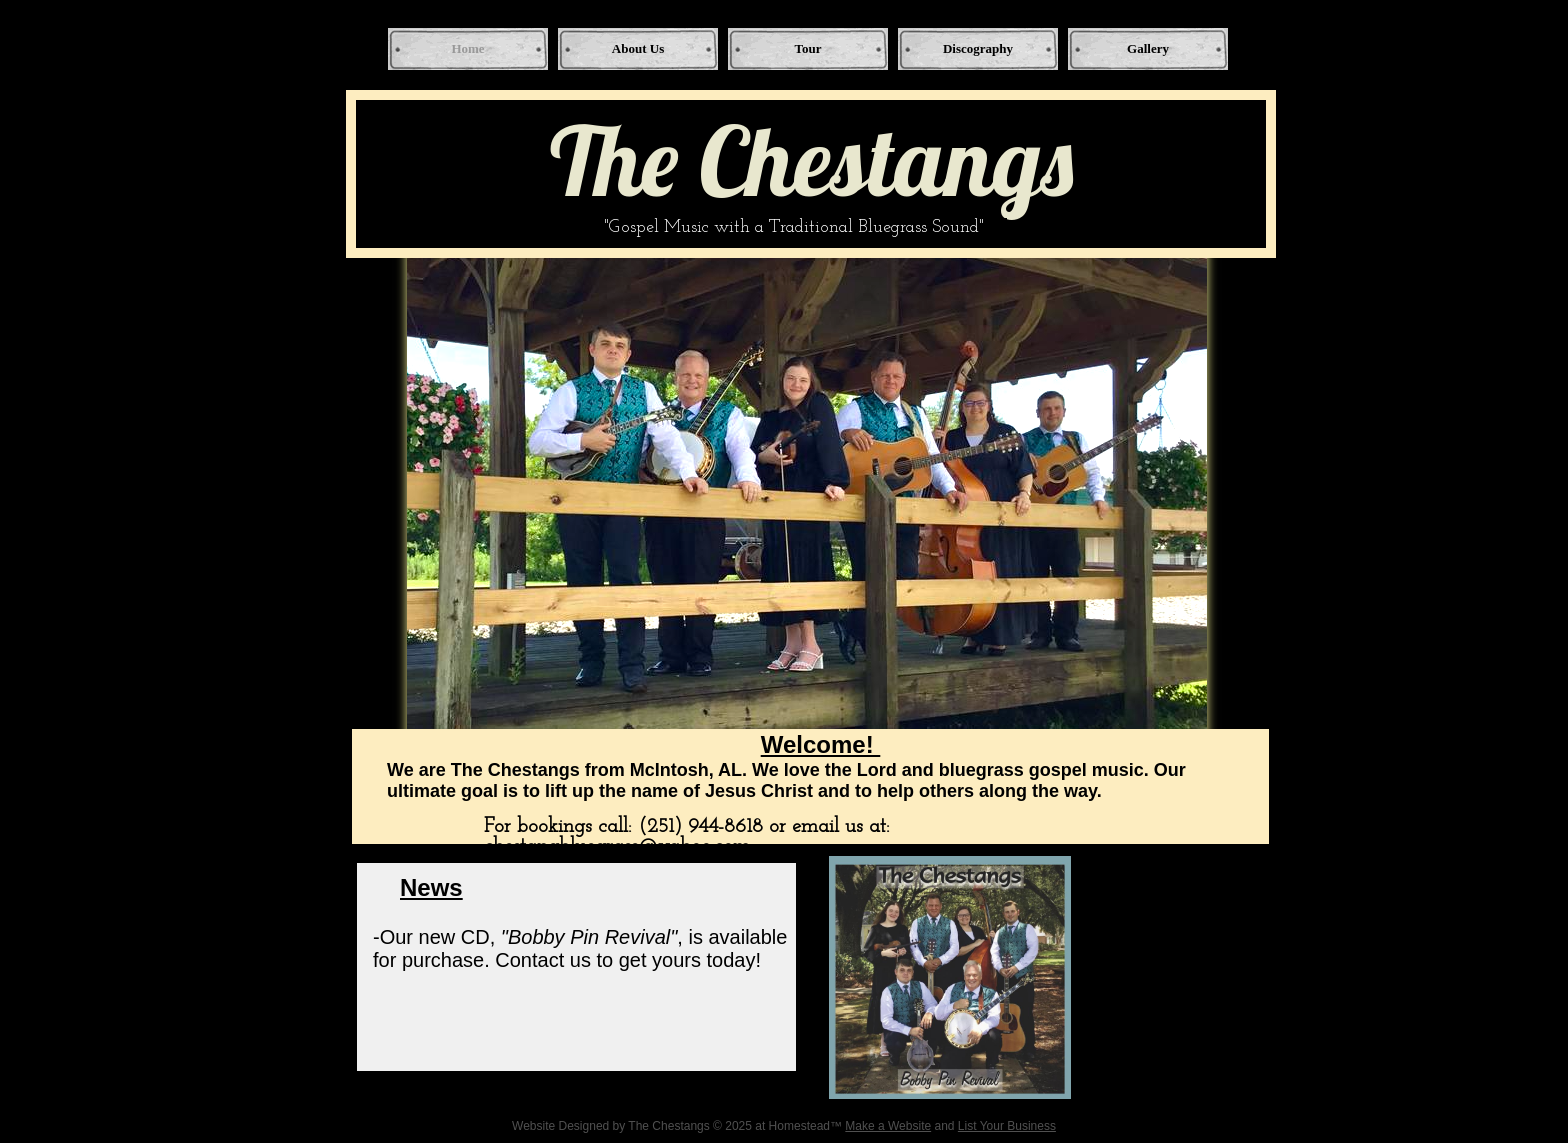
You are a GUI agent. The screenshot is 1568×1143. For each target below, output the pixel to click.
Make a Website (888, 1126)
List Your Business (1007, 1126)
